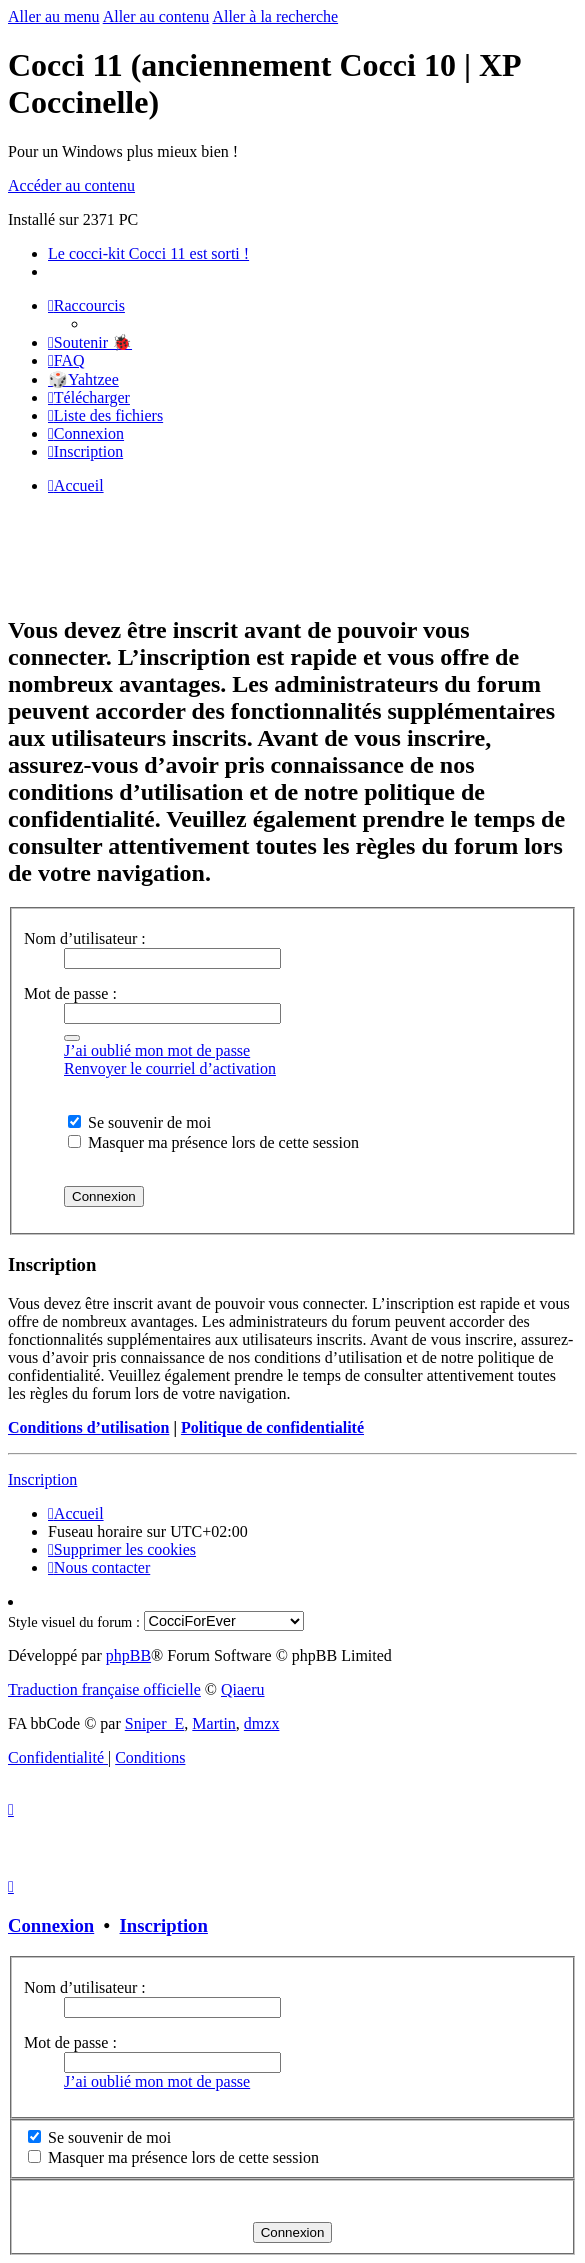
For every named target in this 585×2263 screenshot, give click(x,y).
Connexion (51, 1925)
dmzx (262, 1723)
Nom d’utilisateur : (85, 938)
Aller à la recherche (275, 16)
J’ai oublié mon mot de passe (157, 1050)
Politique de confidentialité (272, 1427)
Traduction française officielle (104, 1689)
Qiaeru (243, 1689)
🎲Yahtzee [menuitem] (83, 379)
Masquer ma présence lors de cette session (213, 1142)
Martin (214, 1723)
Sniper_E (155, 1723)
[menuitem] (90, 342)
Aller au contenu (156, 16)
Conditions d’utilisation (88, 1427)
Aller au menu (54, 16)
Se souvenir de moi (139, 1122)
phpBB (128, 1655)
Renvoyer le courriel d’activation (170, 1068)
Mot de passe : (70, 993)
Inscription (42, 1479)
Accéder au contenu (71, 185)
